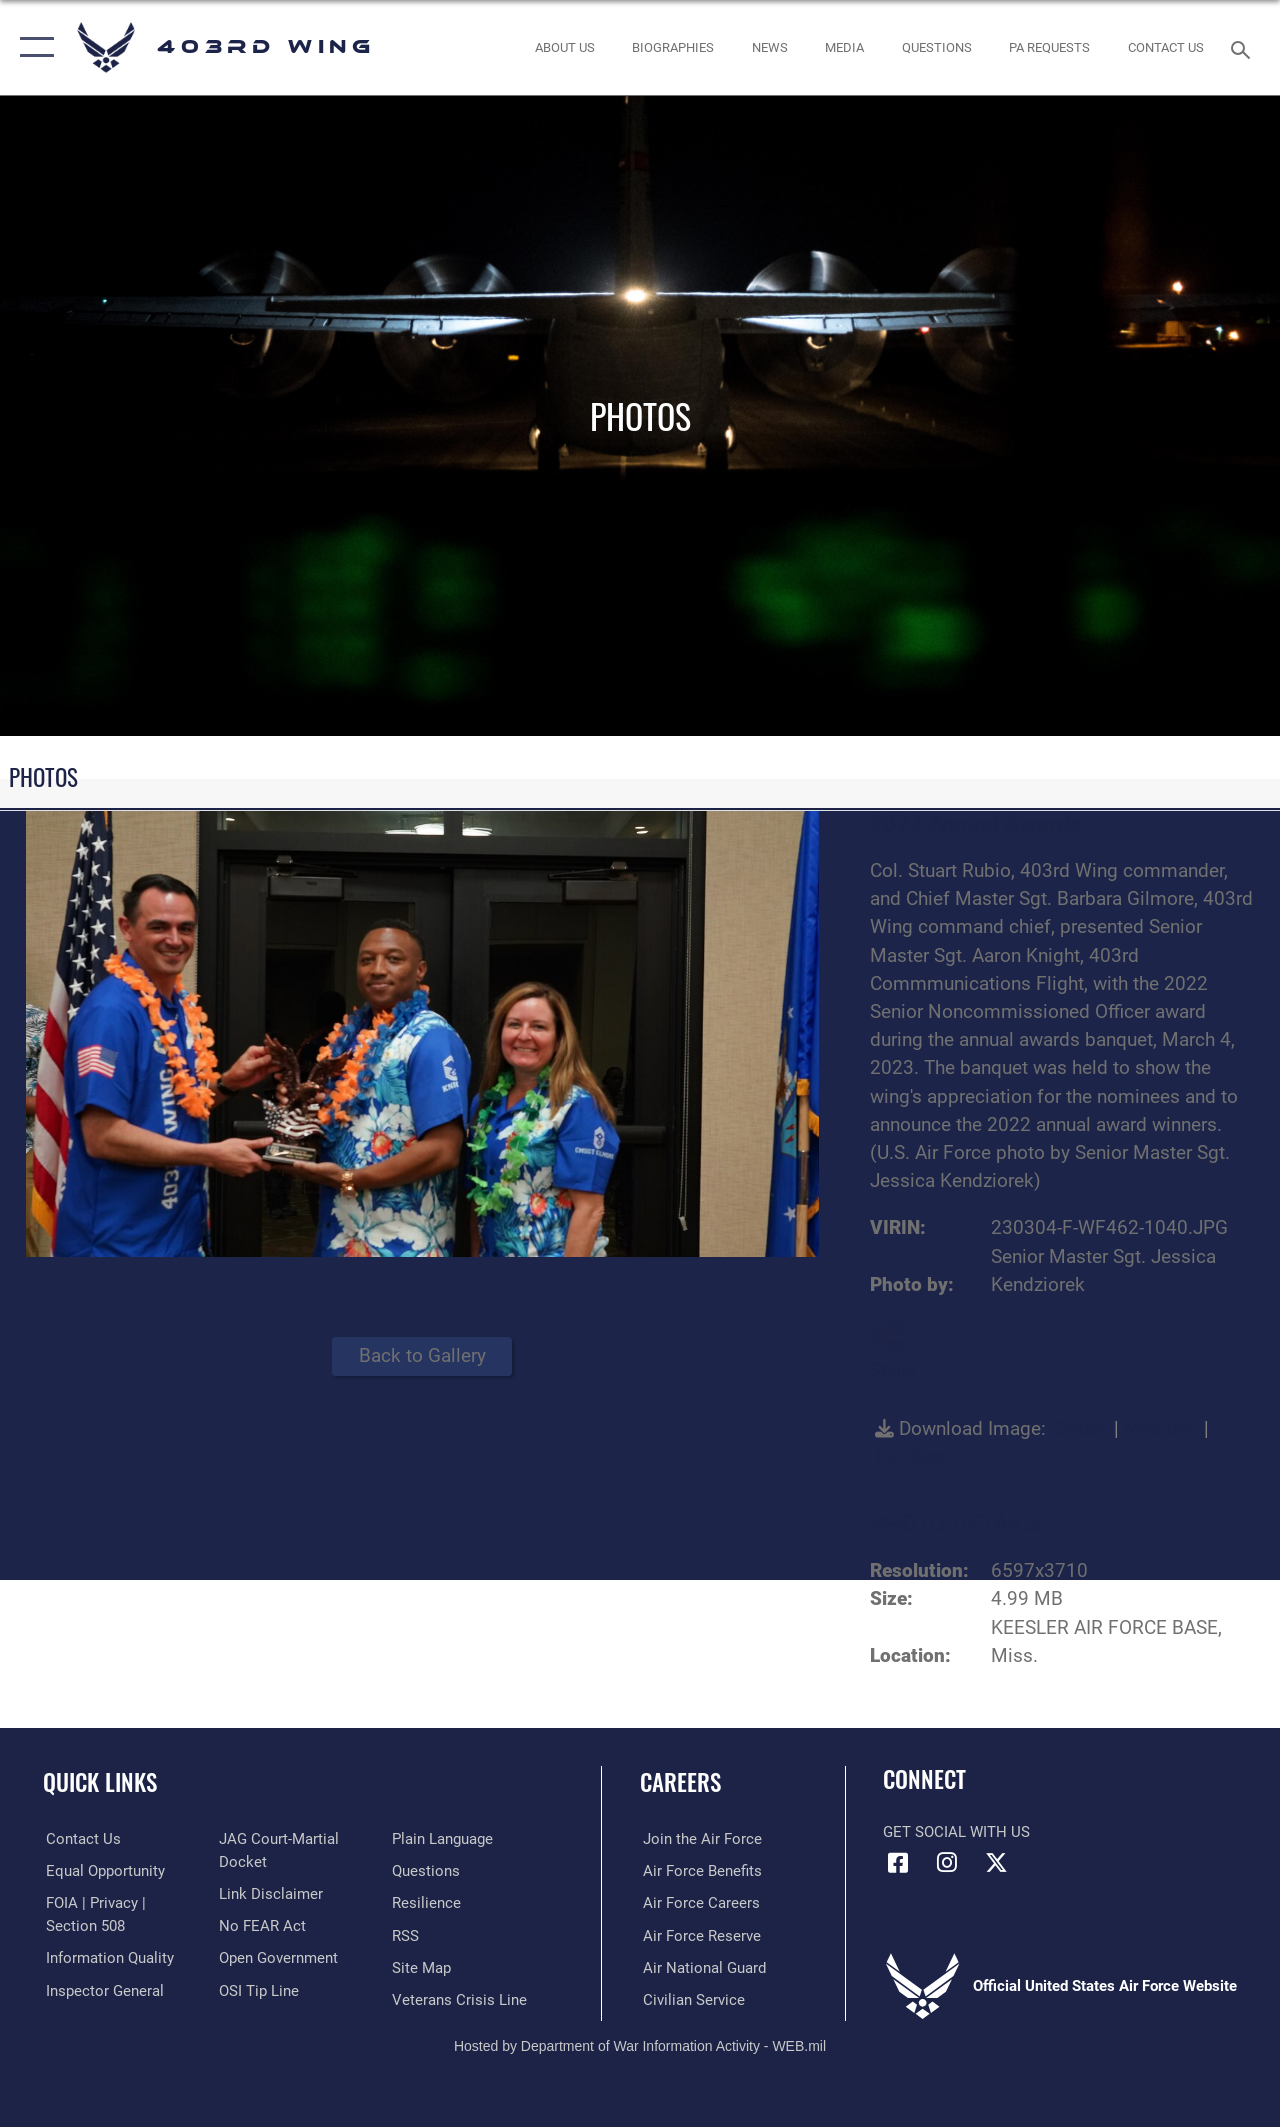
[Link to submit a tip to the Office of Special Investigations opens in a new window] (258, 1989)
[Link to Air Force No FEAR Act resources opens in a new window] (261, 1925)
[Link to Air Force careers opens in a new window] (698, 1903)
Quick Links (100, 1782)
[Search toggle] (1244, 47)
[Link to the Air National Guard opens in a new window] (701, 1967)
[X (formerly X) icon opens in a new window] (996, 1863)
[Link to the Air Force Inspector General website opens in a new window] (102, 1989)
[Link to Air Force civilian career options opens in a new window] (691, 1999)
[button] (32, 47)
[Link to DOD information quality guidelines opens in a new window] (107, 1957)
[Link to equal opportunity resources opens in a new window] (102, 1871)
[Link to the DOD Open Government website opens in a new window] (277, 1957)
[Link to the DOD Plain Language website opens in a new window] (443, 1839)
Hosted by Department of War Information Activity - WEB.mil (640, 2045)
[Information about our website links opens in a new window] (270, 1893)
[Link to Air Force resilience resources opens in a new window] (427, 1903)
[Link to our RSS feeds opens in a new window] (406, 1935)
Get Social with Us (956, 1832)
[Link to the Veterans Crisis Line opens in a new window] (460, 1999)
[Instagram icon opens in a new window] (947, 1863)
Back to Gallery (422, 1356)
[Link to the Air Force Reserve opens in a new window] (699, 1935)
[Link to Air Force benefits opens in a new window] (699, 1871)
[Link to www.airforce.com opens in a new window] (699, 1839)
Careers (680, 1782)
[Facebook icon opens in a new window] (898, 1863)
